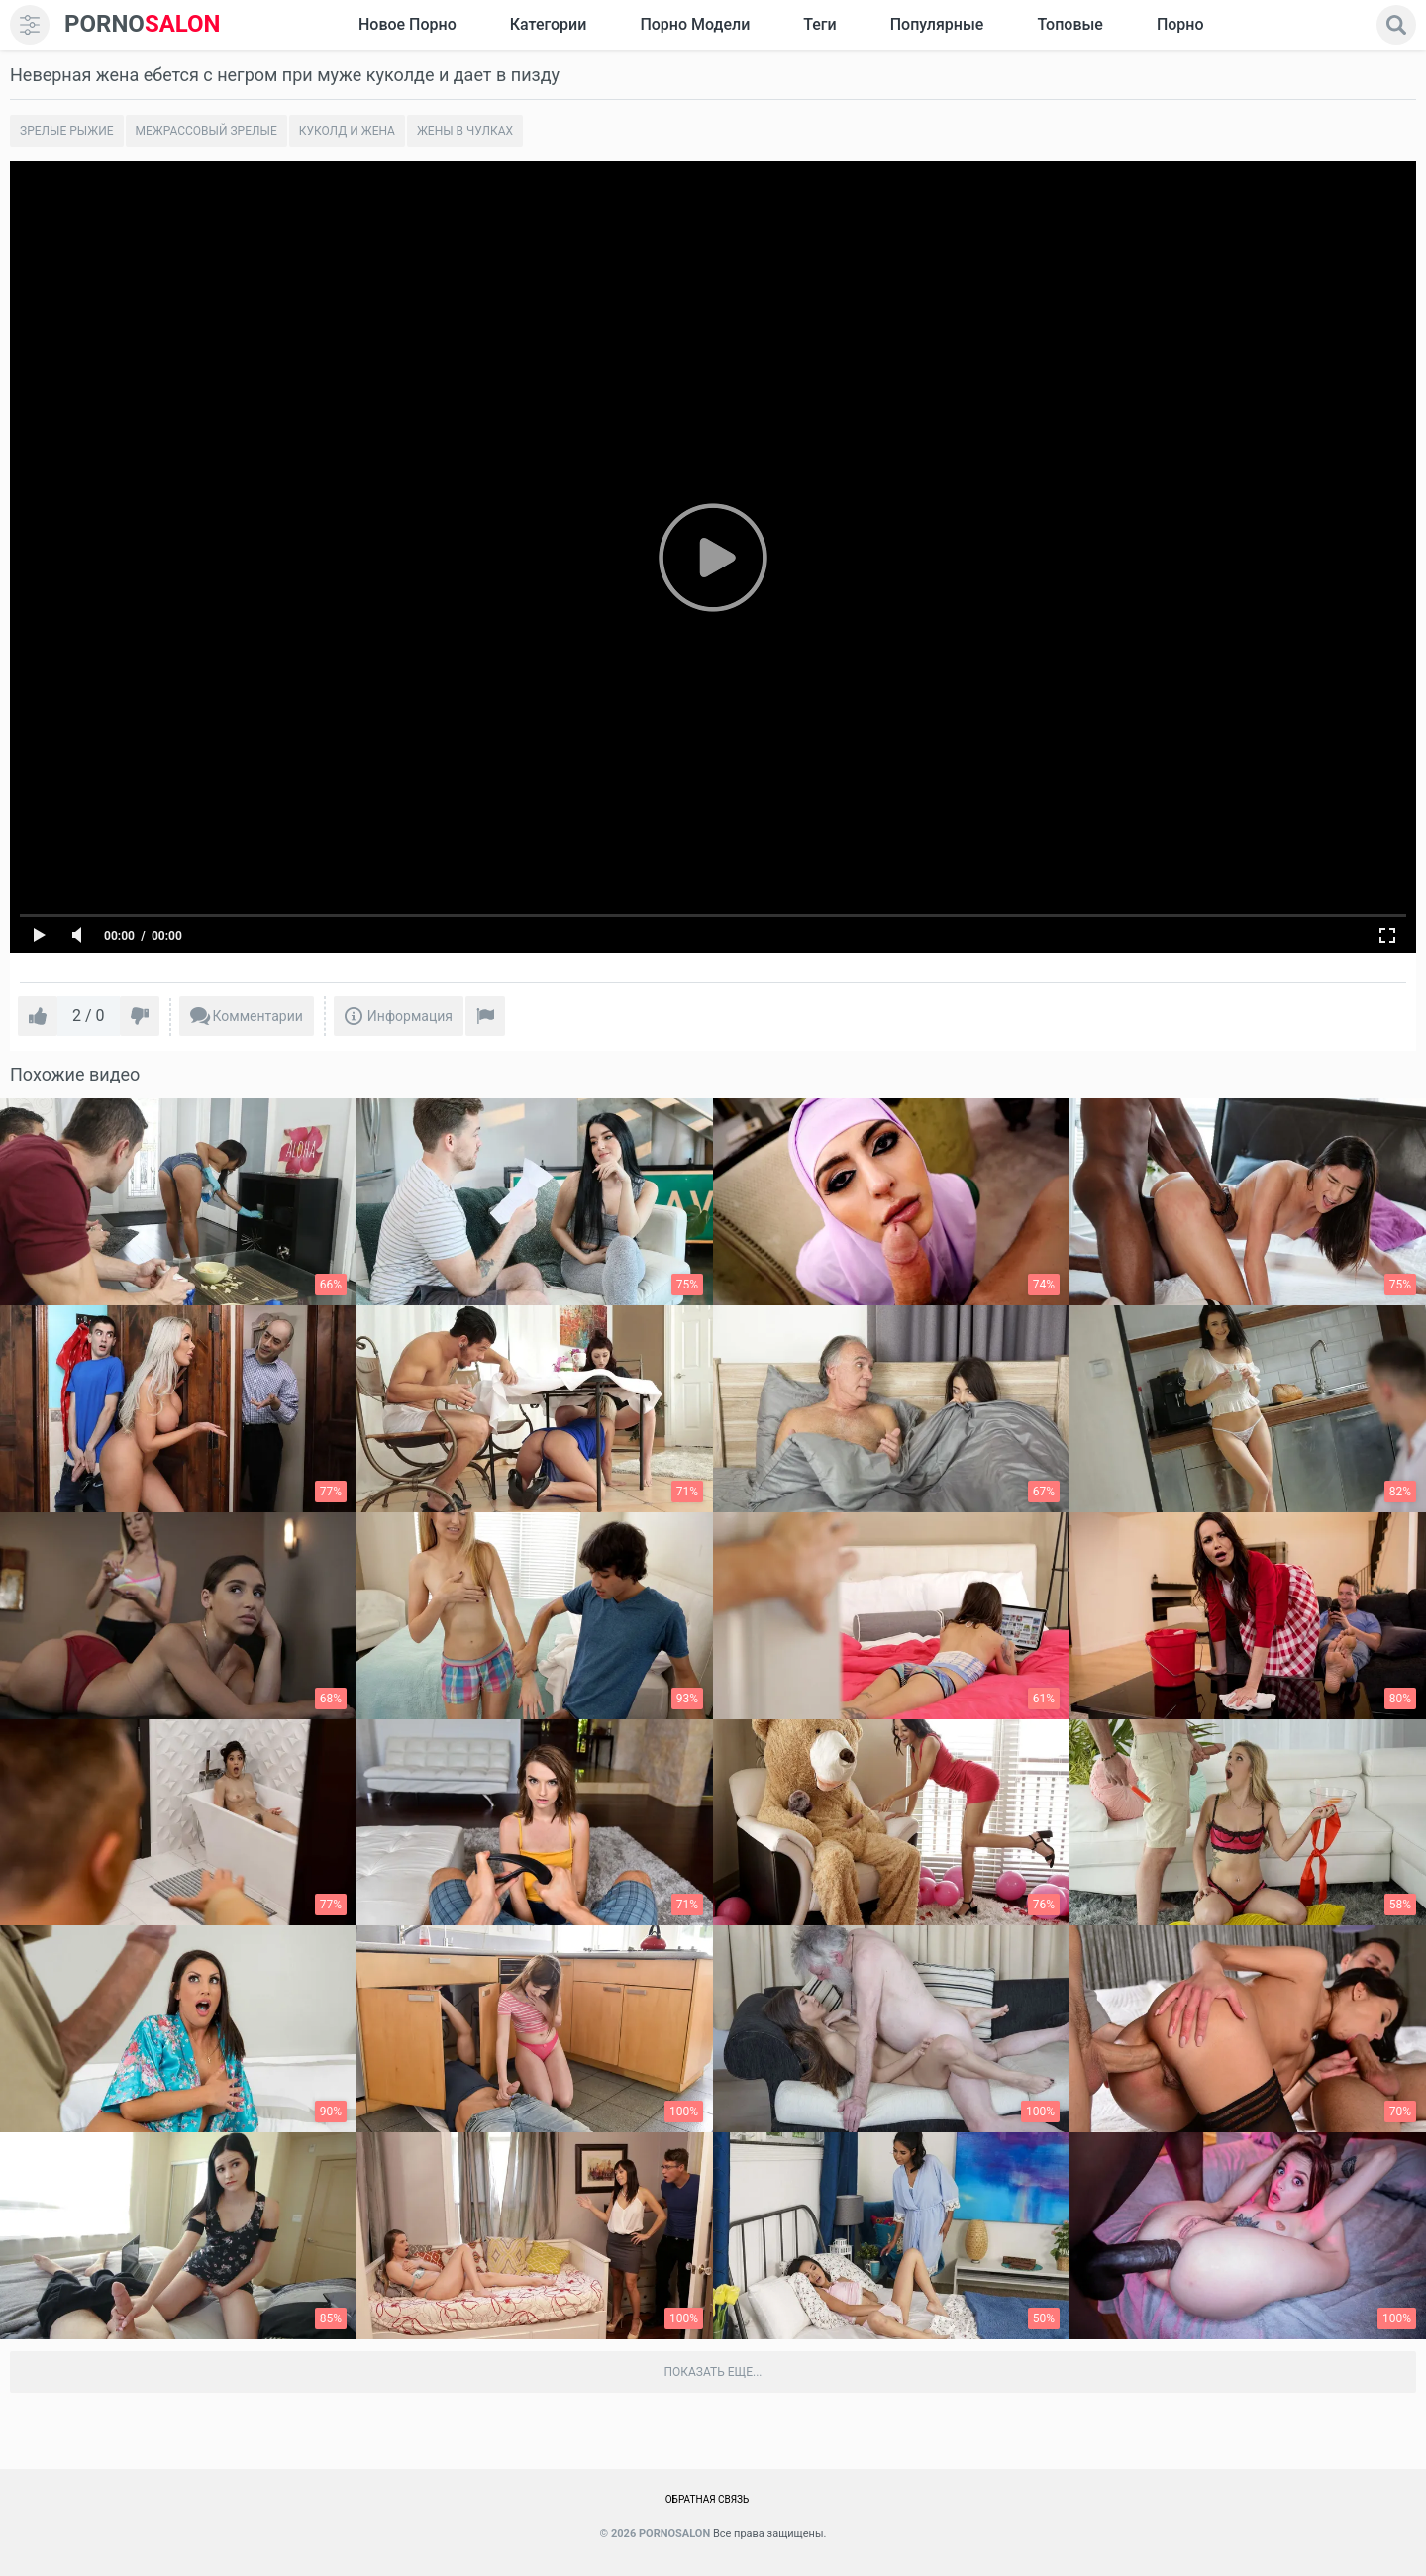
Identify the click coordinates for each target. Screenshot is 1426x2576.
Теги (819, 24)
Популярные (937, 24)
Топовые (1069, 24)
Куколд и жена (347, 131)
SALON (142, 24)
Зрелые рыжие (67, 131)
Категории (548, 24)
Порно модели (695, 24)
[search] (1396, 25)
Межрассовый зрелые (206, 131)
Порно (1180, 24)
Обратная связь (707, 2499)
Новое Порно (407, 24)
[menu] (30, 25)
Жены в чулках (465, 131)
